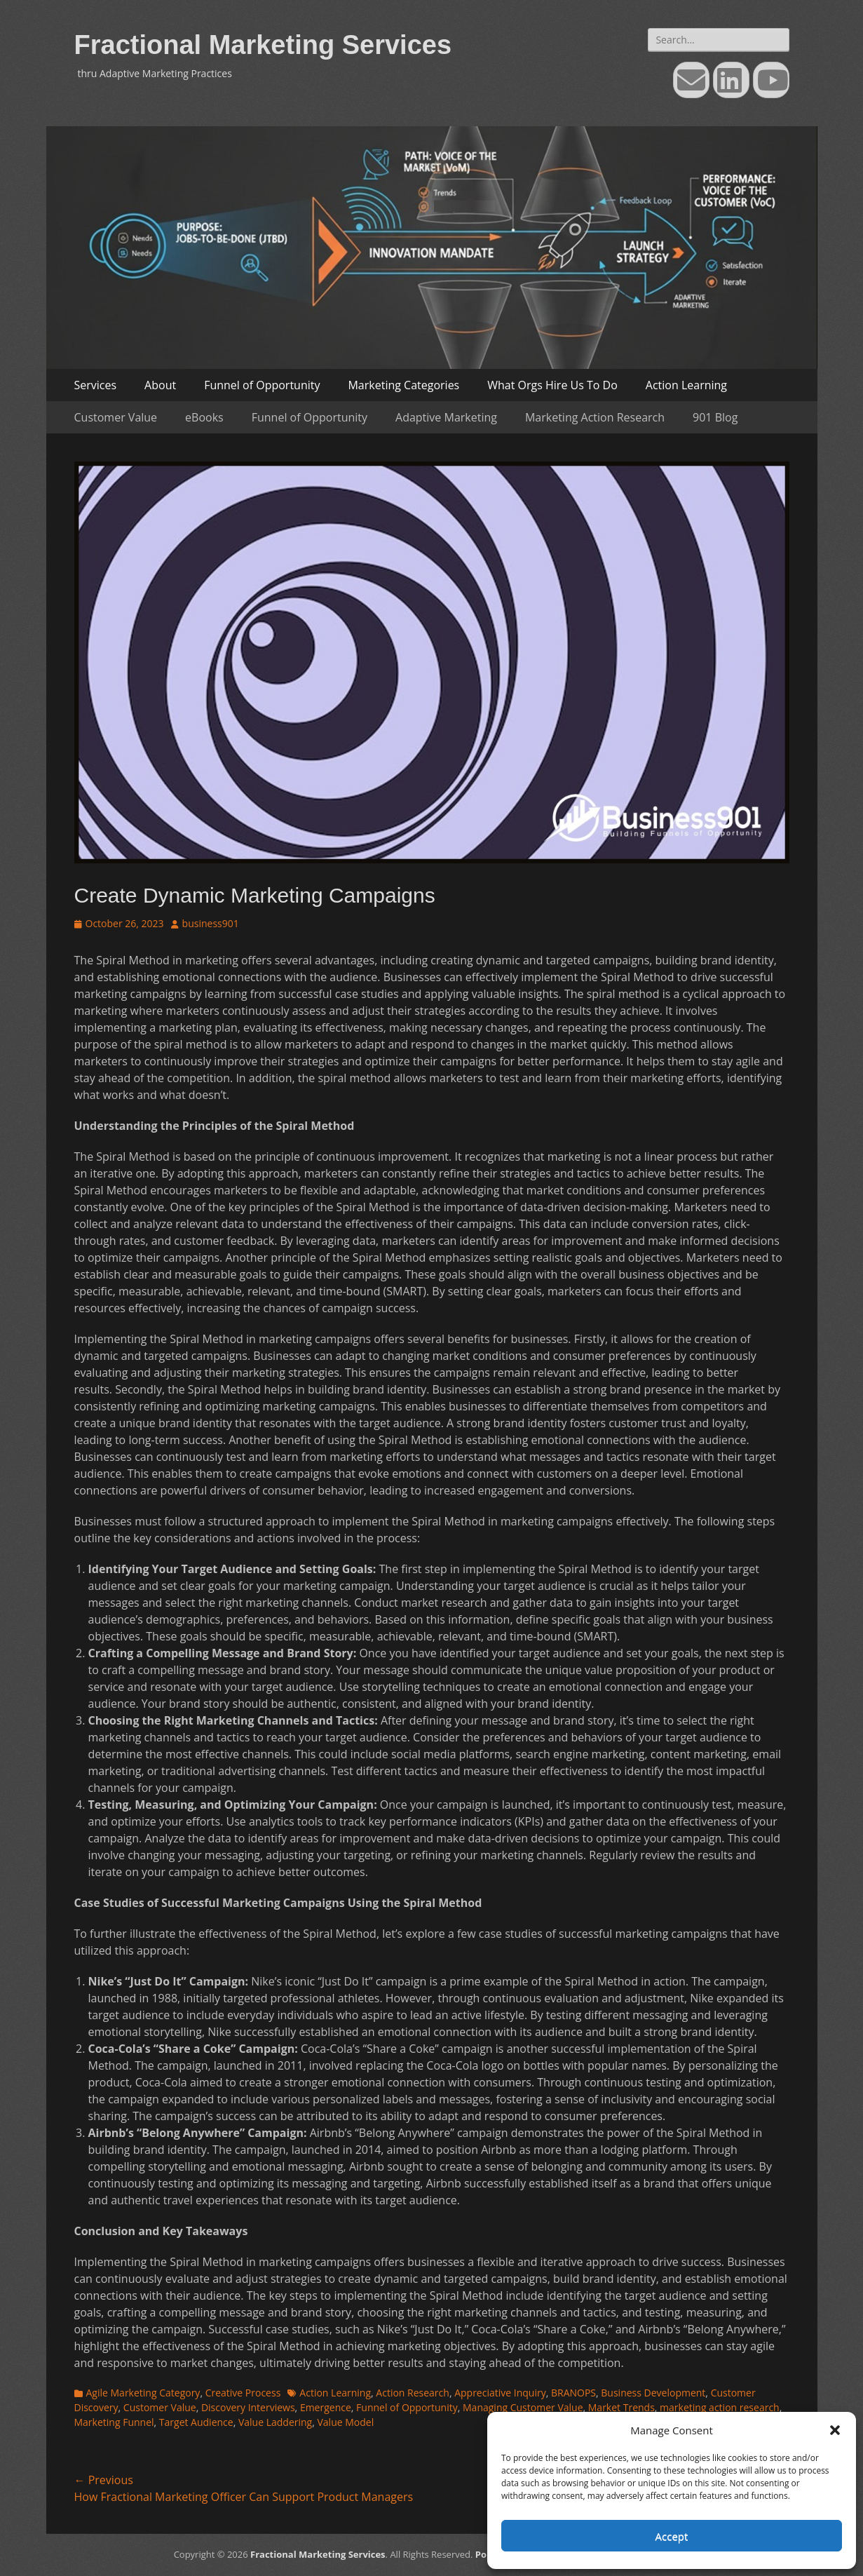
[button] (835, 2430)
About (160, 385)
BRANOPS (573, 2392)
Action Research (412, 2392)
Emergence (325, 2407)
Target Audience (196, 2422)
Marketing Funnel (114, 2422)
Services (95, 385)
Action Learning (686, 385)
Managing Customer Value (523, 2407)
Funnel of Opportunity (262, 385)
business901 (210, 923)
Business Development (653, 2392)
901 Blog (715, 417)
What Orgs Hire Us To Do (552, 385)
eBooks (204, 417)
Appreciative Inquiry (500, 2392)
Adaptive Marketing (446, 417)
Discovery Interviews (248, 2407)
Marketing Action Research (595, 417)
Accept (671, 2536)
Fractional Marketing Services (263, 45)
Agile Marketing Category (143, 2392)
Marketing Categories (403, 385)
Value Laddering (275, 2422)
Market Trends (621, 2407)
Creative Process (243, 2392)
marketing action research (720, 2407)
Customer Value (116, 417)
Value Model (345, 2422)
